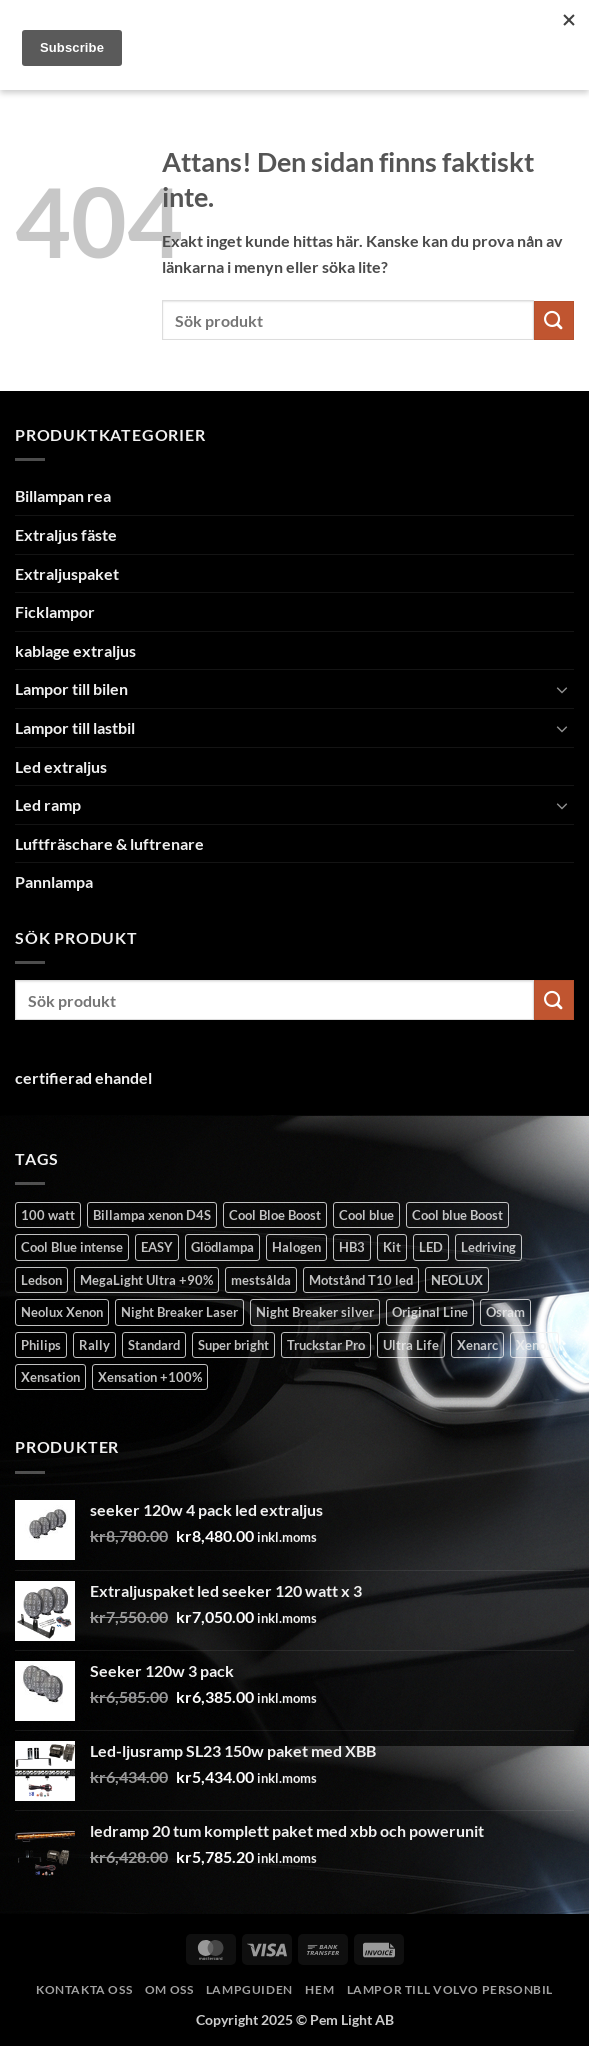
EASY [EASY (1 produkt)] (157, 1247)
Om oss (169, 1989)
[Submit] (554, 320)
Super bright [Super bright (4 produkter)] (233, 1345)
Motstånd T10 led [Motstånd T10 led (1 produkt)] (361, 1280)
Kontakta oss (84, 1989)
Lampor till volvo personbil (450, 1989)
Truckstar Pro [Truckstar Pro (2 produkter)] (326, 1345)
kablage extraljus (75, 650)
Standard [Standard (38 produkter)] (154, 1345)
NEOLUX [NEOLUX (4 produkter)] (457, 1280)
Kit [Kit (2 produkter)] (392, 1247)
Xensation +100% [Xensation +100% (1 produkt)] (150, 1377)
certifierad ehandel (83, 1077)
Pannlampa (54, 881)
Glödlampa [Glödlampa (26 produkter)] (222, 1247)
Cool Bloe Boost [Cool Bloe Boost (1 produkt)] (275, 1215)
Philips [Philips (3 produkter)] (41, 1345)
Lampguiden (249, 1989)
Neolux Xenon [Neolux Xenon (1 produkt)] (62, 1312)
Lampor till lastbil (75, 727)
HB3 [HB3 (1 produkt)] (352, 1247)
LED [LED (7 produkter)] (431, 1247)
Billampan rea (63, 495)
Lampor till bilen (71, 688)
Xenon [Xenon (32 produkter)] (534, 1345)
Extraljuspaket (67, 573)
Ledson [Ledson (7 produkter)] (41, 1280)
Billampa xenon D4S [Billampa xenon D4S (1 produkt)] (152, 1215)
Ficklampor (55, 611)
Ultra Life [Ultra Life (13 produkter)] (411, 1345)
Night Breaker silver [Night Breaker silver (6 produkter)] (315, 1312)
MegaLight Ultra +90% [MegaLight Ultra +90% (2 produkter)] (146, 1280)
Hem (319, 1989)
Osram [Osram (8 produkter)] (505, 1312)
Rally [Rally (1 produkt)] (94, 1345)
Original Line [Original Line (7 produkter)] (430, 1312)
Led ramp (48, 804)
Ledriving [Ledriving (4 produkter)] (488, 1247)
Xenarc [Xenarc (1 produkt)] (477, 1345)
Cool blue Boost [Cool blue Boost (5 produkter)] (457, 1215)
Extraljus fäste (66, 534)
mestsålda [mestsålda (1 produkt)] (261, 1280)
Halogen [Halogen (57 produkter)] (296, 1247)
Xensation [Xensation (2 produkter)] (50, 1377)
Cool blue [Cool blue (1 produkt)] (366, 1215)
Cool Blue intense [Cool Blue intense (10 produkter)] (72, 1247)
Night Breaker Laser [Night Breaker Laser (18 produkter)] (179, 1312)
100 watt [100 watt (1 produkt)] (48, 1215)
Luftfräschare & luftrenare (109, 843)
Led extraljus (61, 766)
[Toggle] (562, 689)
